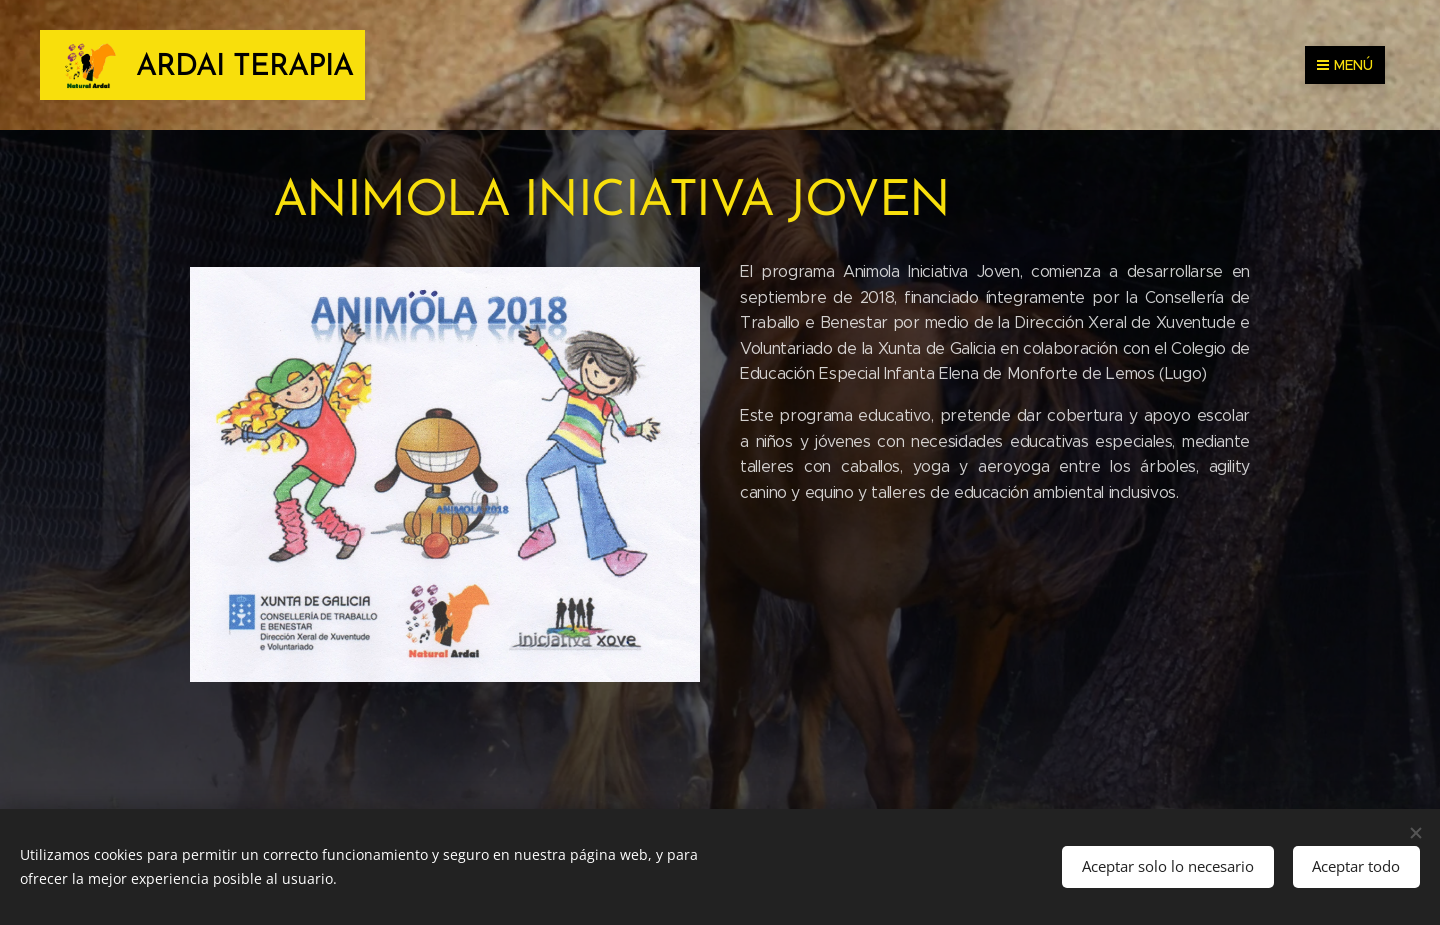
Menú (1345, 65)
